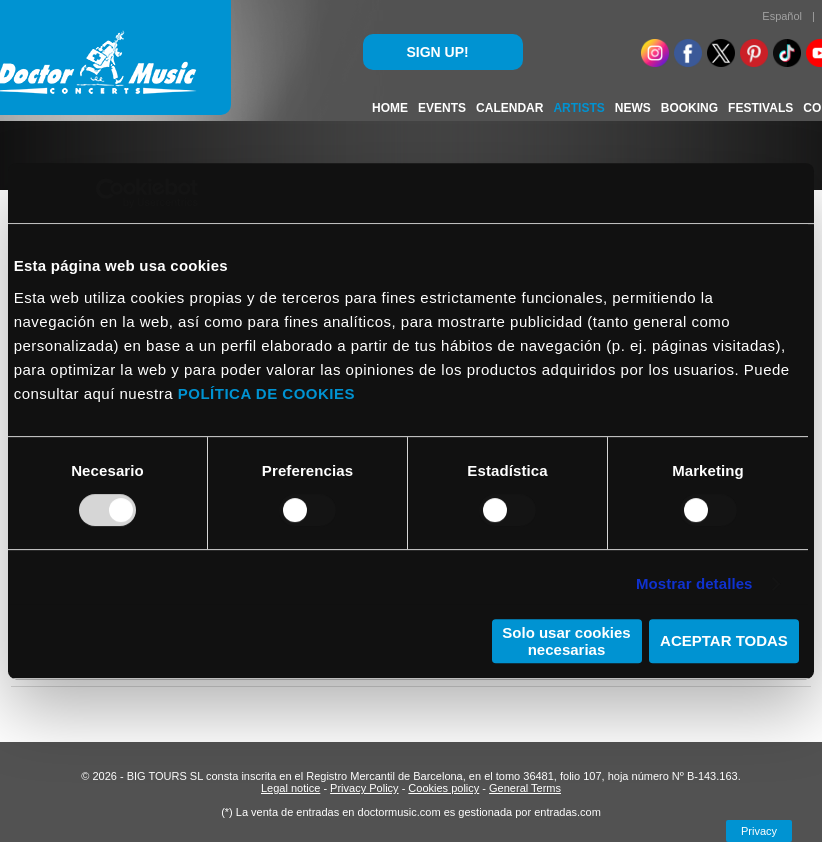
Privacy (759, 831)
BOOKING (689, 108)
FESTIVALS (760, 108)
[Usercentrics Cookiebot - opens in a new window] (110, 193)
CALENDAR (509, 108)
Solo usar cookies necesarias (566, 641)
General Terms (525, 788)
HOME (390, 108)
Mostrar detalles (694, 583)
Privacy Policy (364, 788)
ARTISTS (578, 108)
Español (782, 16)
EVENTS (442, 108)
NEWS (633, 108)
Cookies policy (443, 788)
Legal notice (290, 788)
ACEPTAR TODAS (724, 640)
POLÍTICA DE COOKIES (266, 393)
